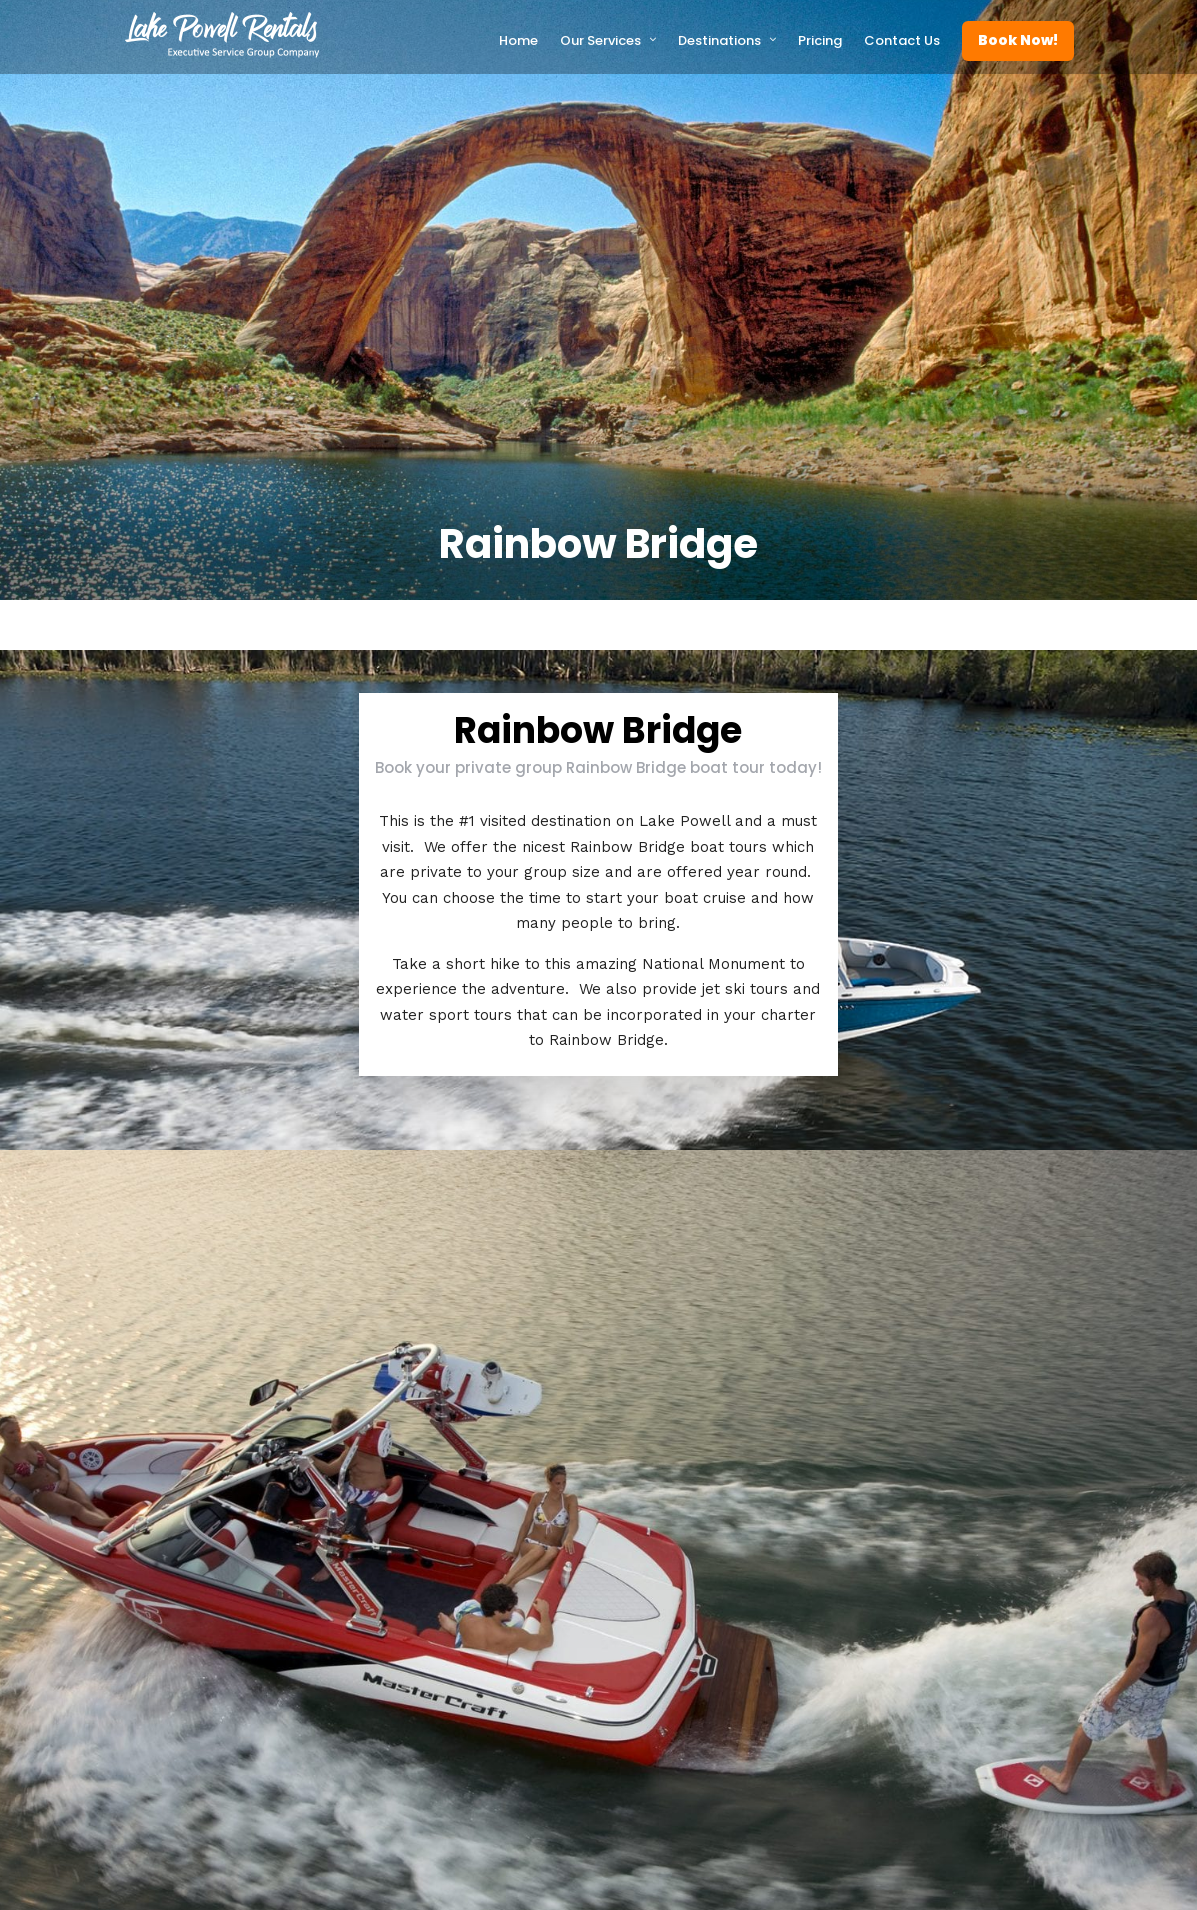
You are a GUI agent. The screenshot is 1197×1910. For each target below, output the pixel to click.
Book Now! (1018, 40)
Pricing (820, 40)
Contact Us (902, 40)
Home (518, 40)
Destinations (719, 40)
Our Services (600, 40)
